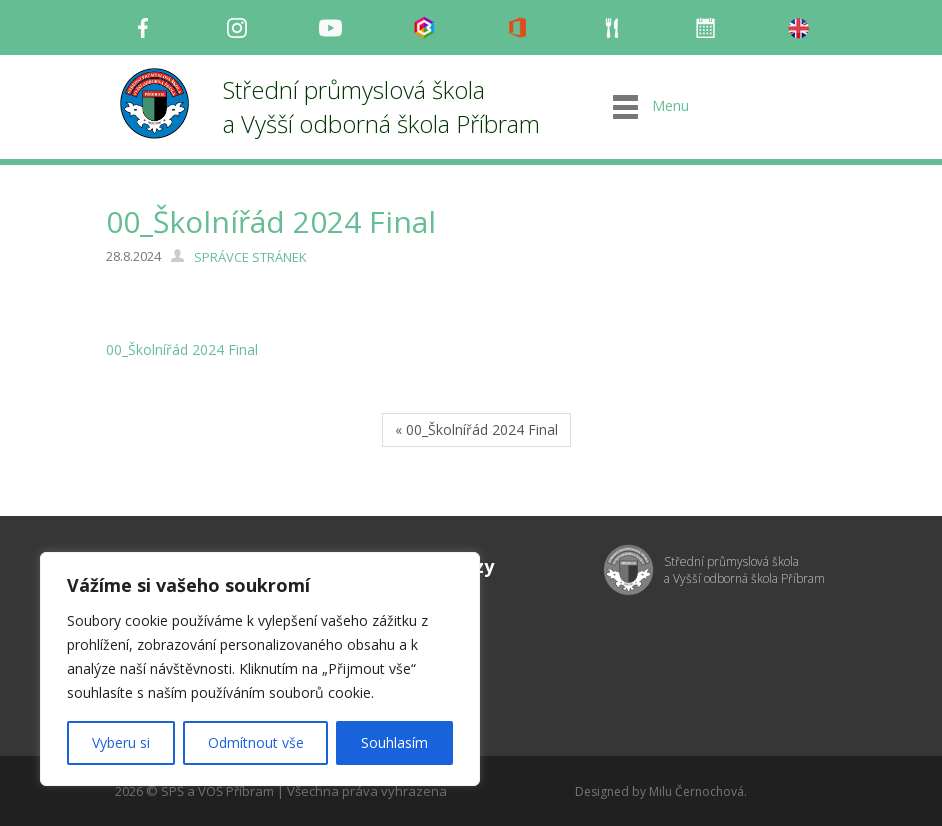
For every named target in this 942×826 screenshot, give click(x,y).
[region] (260, 669)
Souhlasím (394, 742)
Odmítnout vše (256, 742)
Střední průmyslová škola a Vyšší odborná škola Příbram (381, 106)
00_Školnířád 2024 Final (182, 349)
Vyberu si (121, 742)
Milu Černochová (696, 791)
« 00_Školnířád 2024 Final (476, 429)
